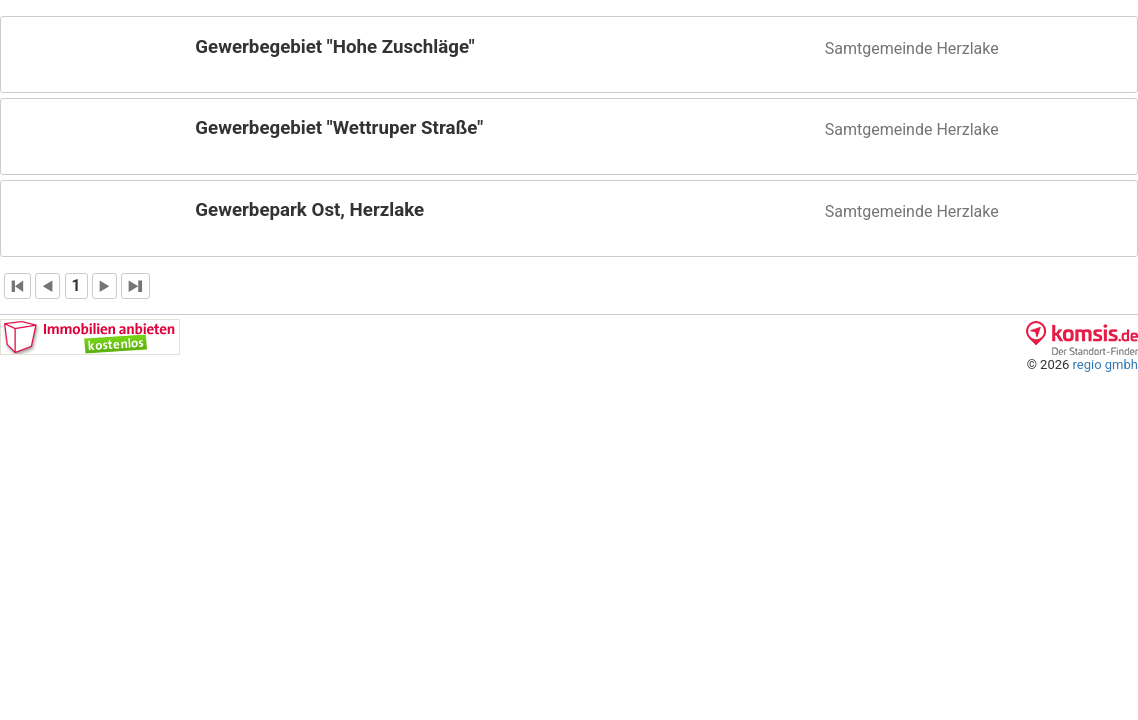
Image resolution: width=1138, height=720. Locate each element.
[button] (569, 54)
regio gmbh (1105, 364)
